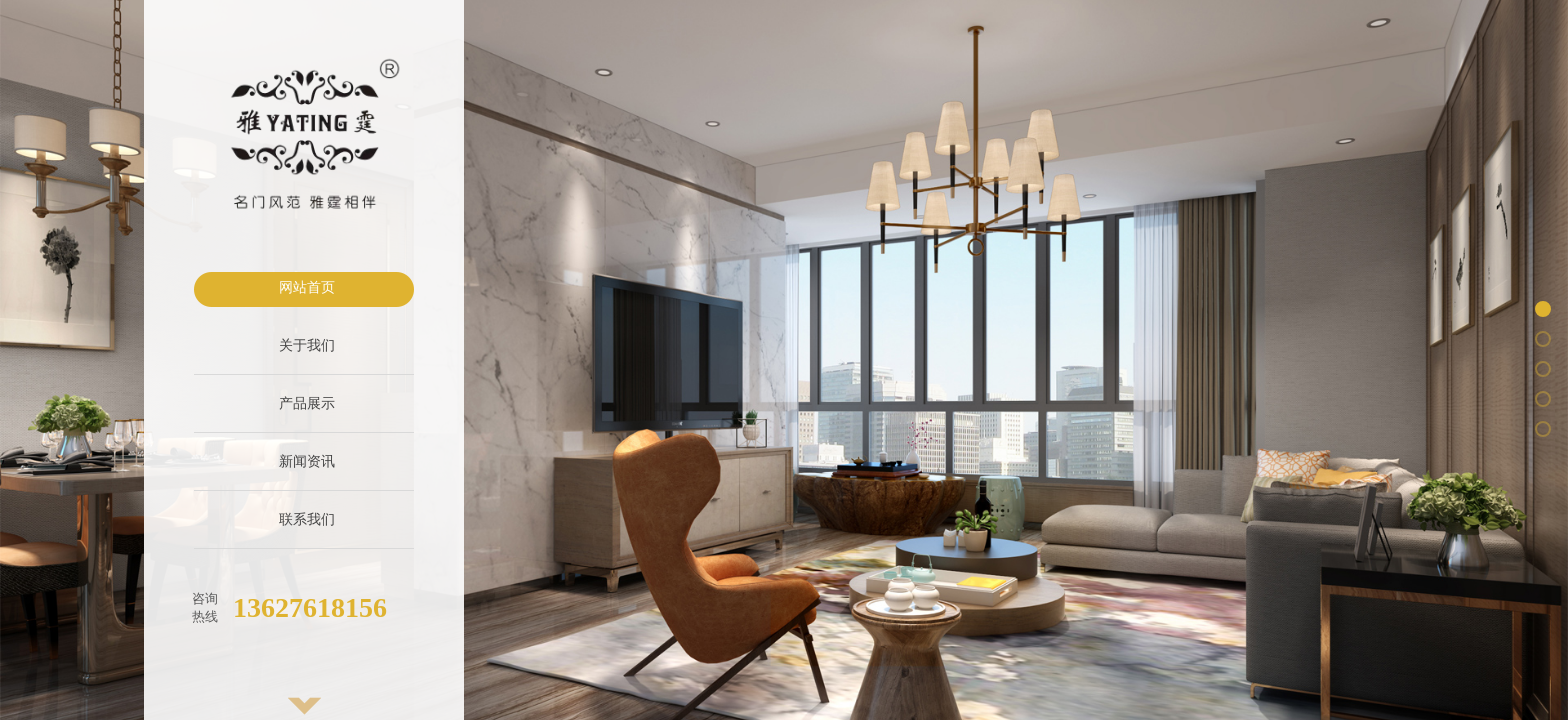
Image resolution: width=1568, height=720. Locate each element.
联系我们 (307, 519)
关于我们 (307, 345)
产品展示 (307, 403)
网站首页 (307, 287)
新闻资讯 (307, 461)
